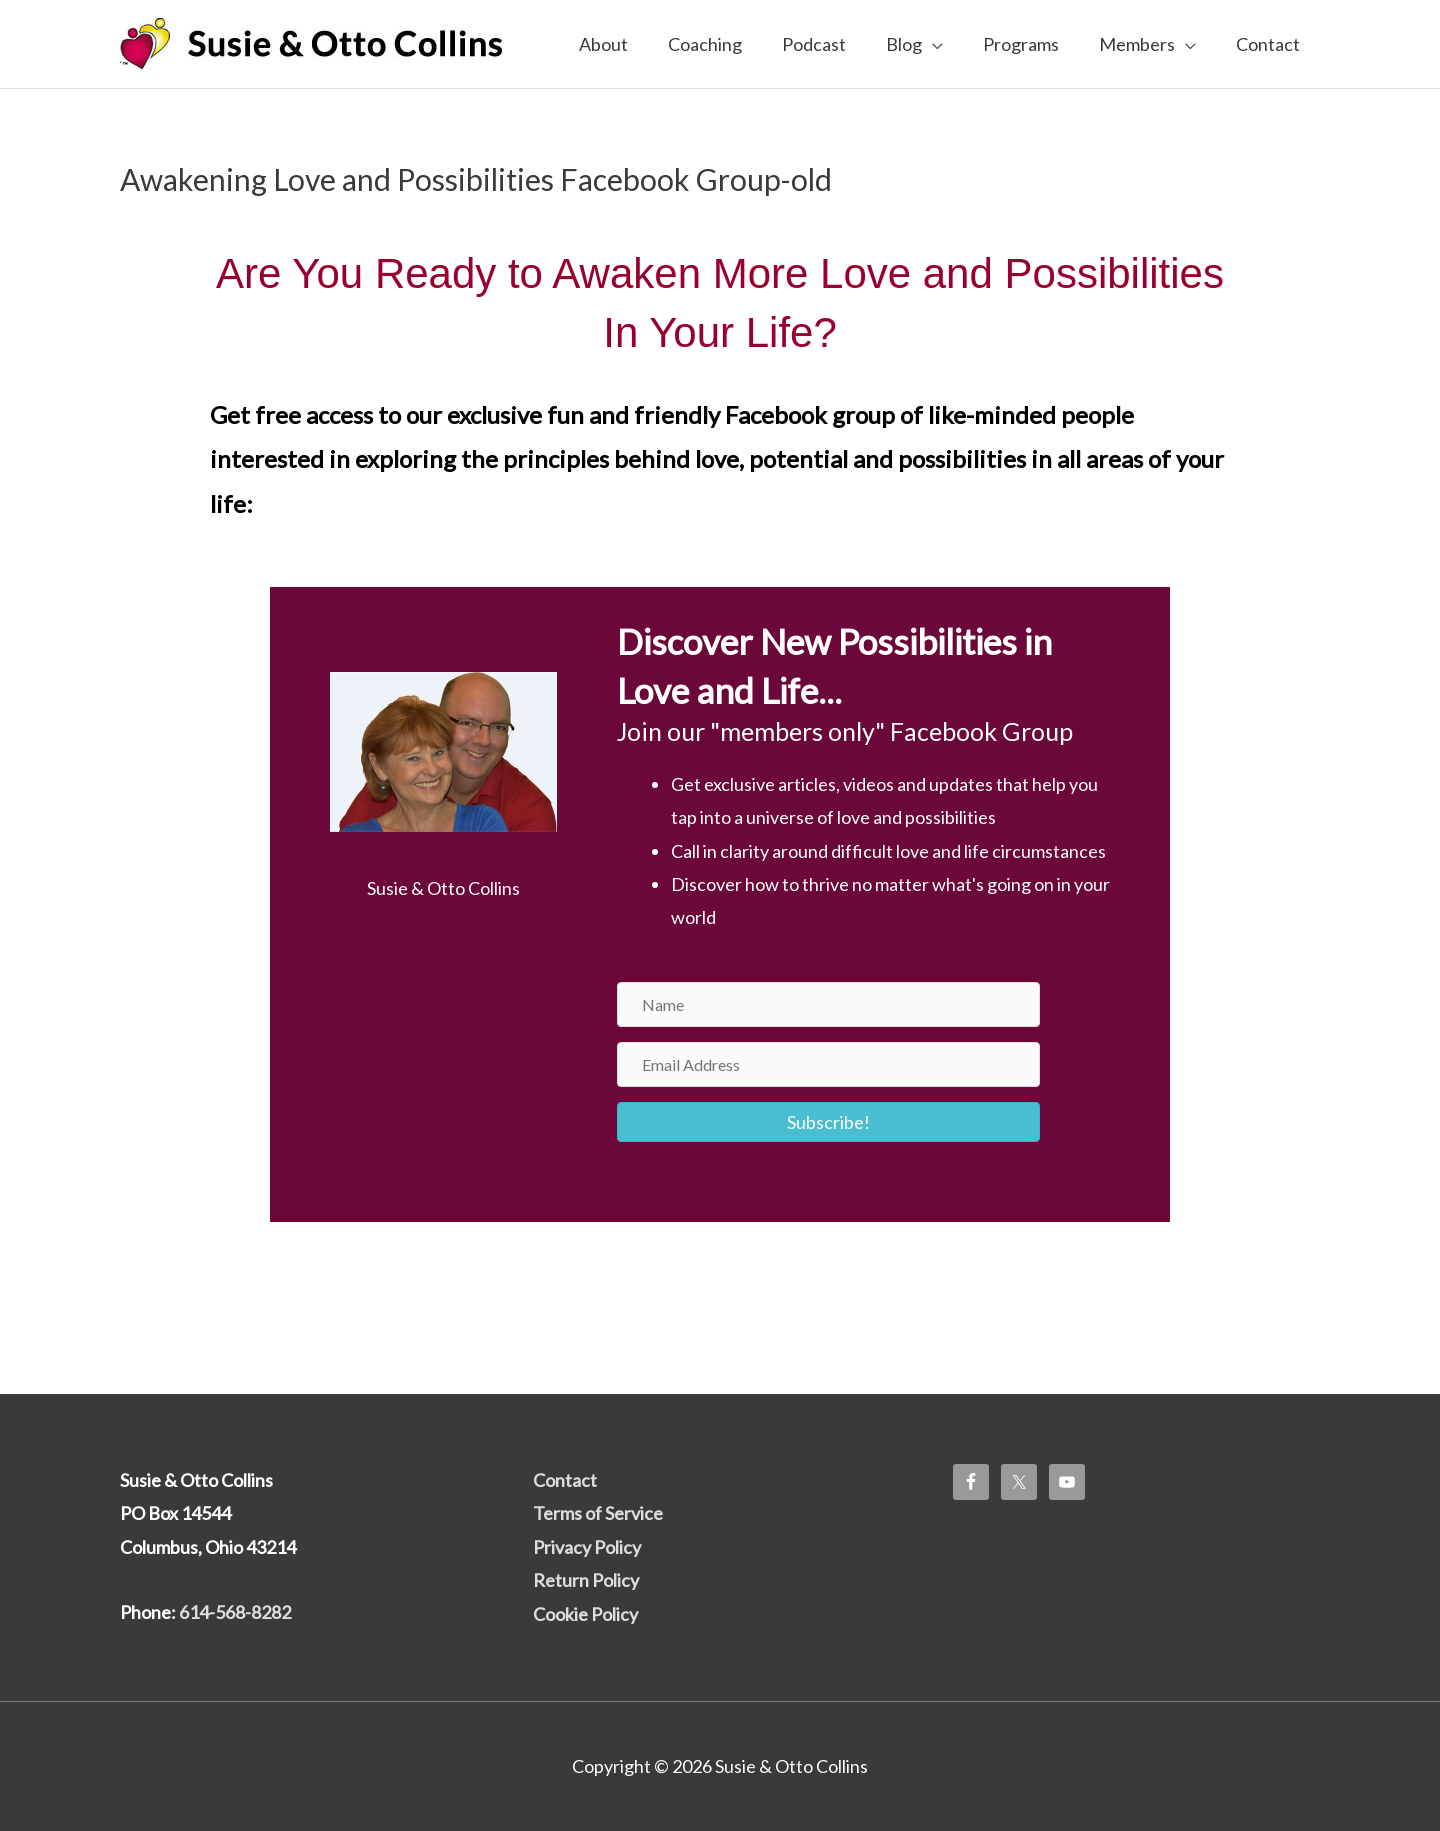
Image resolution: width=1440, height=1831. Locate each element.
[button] (828, 1122)
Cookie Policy (585, 1614)
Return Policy (586, 1580)
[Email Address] (828, 1064)
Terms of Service (598, 1513)
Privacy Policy (587, 1547)
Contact (565, 1480)
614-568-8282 (235, 1612)
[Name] (828, 1004)
